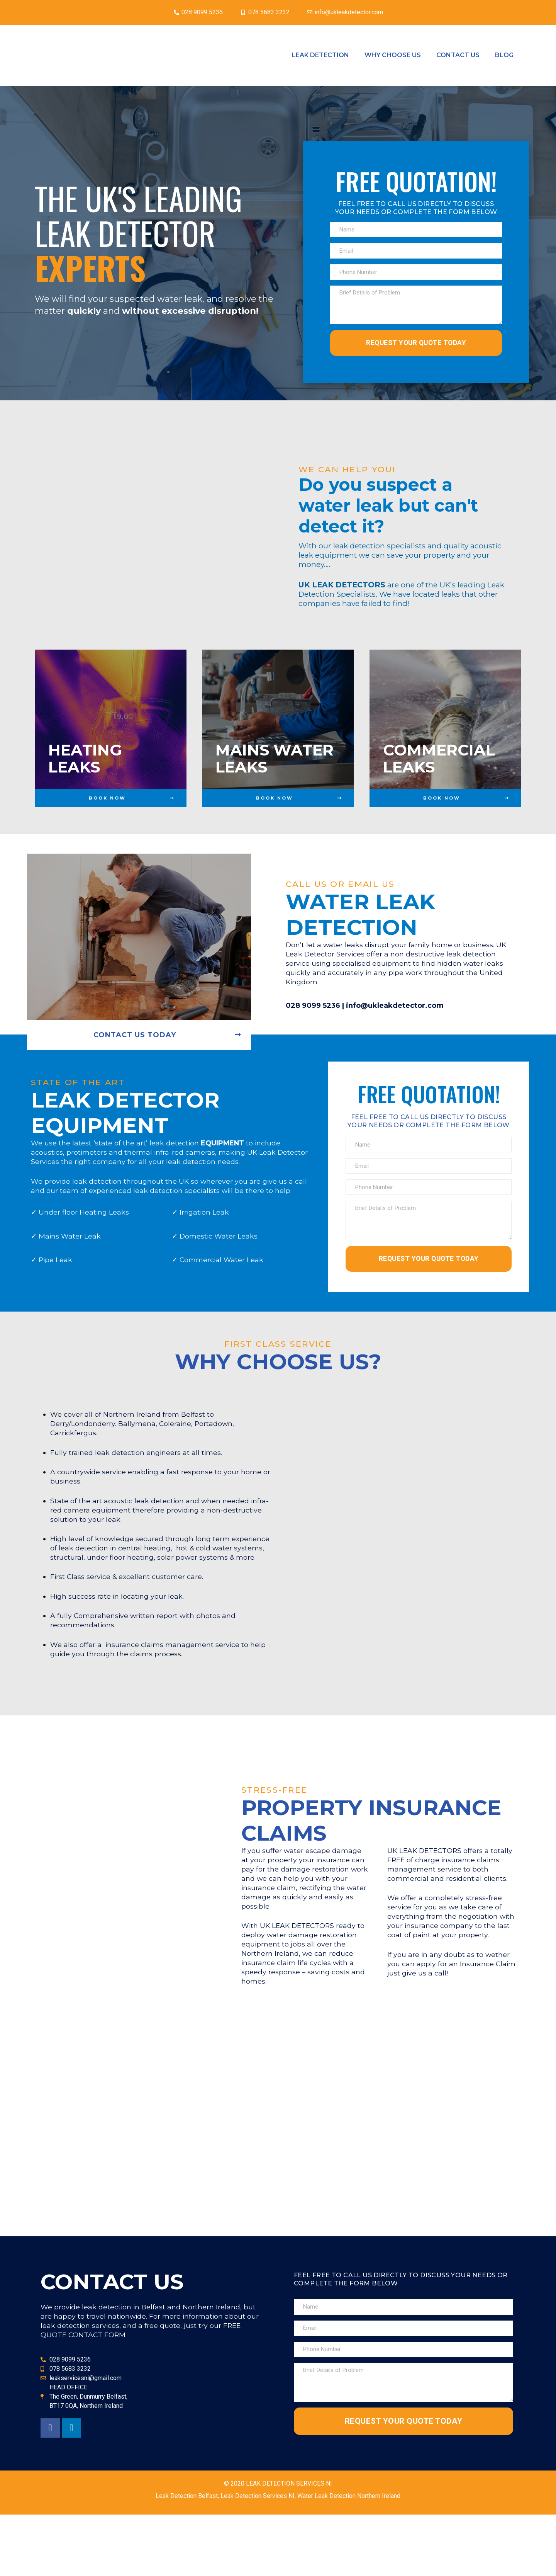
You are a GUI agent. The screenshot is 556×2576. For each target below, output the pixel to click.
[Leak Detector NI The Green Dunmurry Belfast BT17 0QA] (278, 2197)
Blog (504, 55)
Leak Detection (320, 55)
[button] (110, 813)
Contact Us (458, 55)
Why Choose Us (392, 55)
